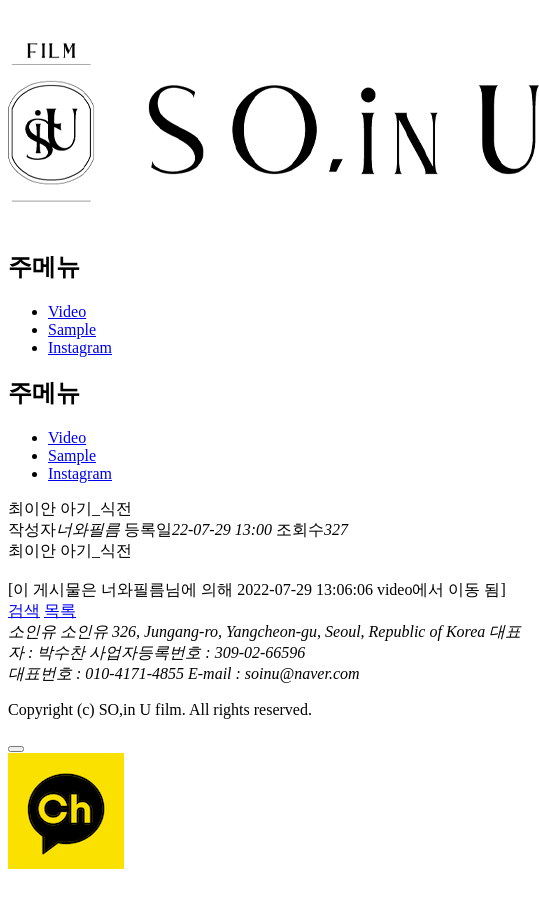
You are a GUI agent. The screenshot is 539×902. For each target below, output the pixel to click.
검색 (24, 610)
